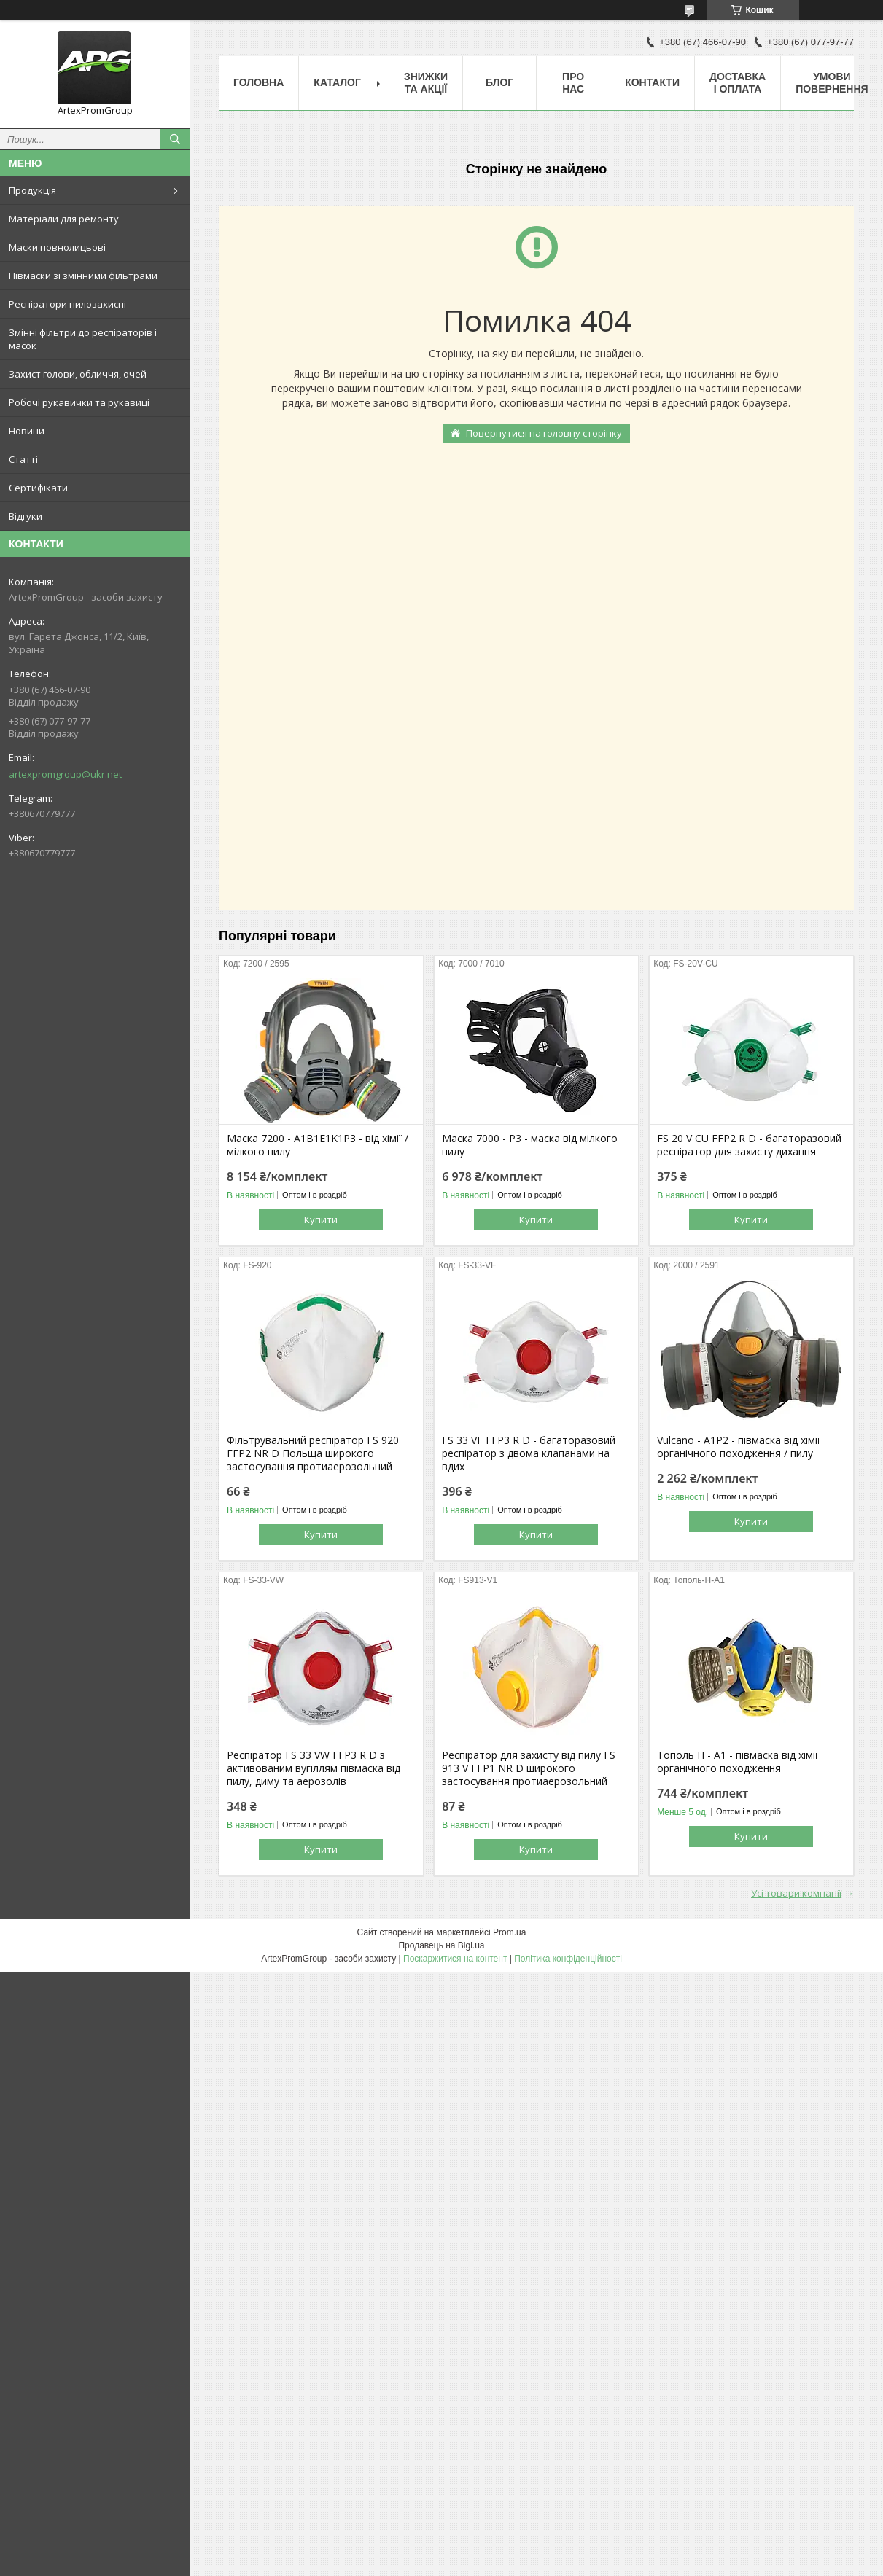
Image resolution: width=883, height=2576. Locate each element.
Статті (23, 459)
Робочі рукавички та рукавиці (79, 402)
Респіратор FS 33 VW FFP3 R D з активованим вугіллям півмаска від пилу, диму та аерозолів (313, 1768)
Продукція (32, 190)
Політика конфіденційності (568, 1959)
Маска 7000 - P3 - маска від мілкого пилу (530, 1145)
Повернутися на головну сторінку (544, 433)
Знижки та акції (426, 83)
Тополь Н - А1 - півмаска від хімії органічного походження (737, 1762)
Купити (321, 1219)
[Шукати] (175, 139)
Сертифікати (38, 487)
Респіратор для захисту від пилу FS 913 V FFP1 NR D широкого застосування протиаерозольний (528, 1768)
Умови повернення (832, 83)
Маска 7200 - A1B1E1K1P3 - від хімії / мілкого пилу (317, 1145)
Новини (26, 430)
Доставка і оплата (737, 83)
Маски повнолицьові (57, 247)
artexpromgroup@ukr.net (65, 774)
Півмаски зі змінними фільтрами (83, 275)
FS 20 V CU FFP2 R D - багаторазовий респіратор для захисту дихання (749, 1145)
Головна (258, 82)
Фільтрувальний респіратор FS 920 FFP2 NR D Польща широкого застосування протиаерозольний (313, 1453)
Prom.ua (509, 1932)
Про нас (573, 83)
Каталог (337, 82)
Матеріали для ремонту (64, 218)
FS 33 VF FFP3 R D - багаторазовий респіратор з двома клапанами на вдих (528, 1453)
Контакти (652, 82)
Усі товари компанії (796, 1893)
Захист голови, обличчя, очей (78, 373)
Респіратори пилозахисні (67, 304)
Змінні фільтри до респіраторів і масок (83, 339)
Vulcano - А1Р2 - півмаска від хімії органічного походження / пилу (738, 1447)
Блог (499, 82)
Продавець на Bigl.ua (441, 1945)
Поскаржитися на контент (455, 1959)
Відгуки (25, 516)
